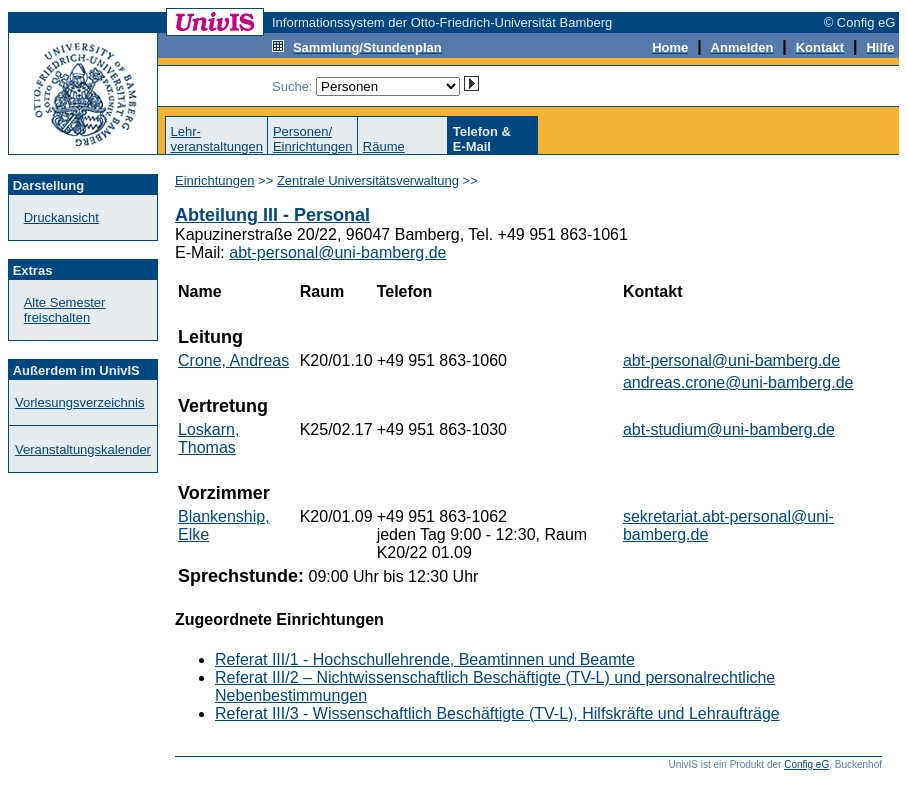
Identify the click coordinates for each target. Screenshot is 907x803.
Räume (384, 146)
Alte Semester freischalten (65, 310)
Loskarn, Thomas (208, 438)
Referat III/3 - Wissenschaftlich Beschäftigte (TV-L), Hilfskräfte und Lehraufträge (497, 713)
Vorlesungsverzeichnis (79, 402)
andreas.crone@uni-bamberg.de (738, 382)
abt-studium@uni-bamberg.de (729, 429)
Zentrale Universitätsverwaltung (368, 180)
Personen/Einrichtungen (313, 139)
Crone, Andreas (233, 360)
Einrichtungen (215, 180)
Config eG (806, 764)
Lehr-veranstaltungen (216, 139)
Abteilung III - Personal (272, 215)
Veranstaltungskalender (83, 449)
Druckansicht (61, 217)
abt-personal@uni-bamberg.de (337, 252)
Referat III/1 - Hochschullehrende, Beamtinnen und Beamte (425, 659)
